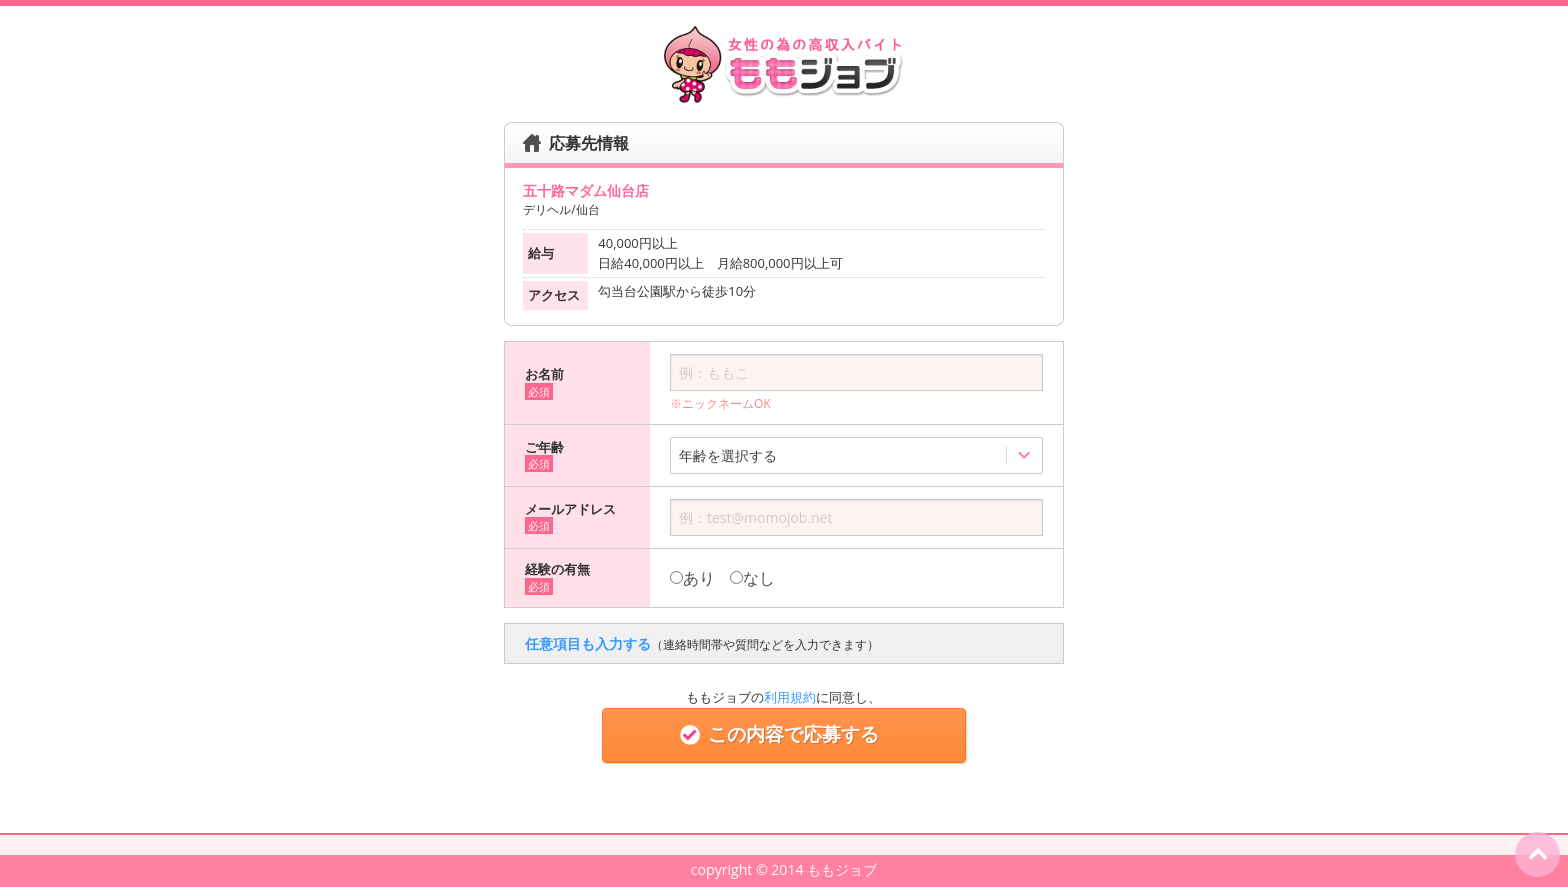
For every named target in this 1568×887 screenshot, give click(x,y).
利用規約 (790, 697)
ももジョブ (842, 869)
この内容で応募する (783, 734)
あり (692, 578)
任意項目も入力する (702, 643)
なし (752, 578)
